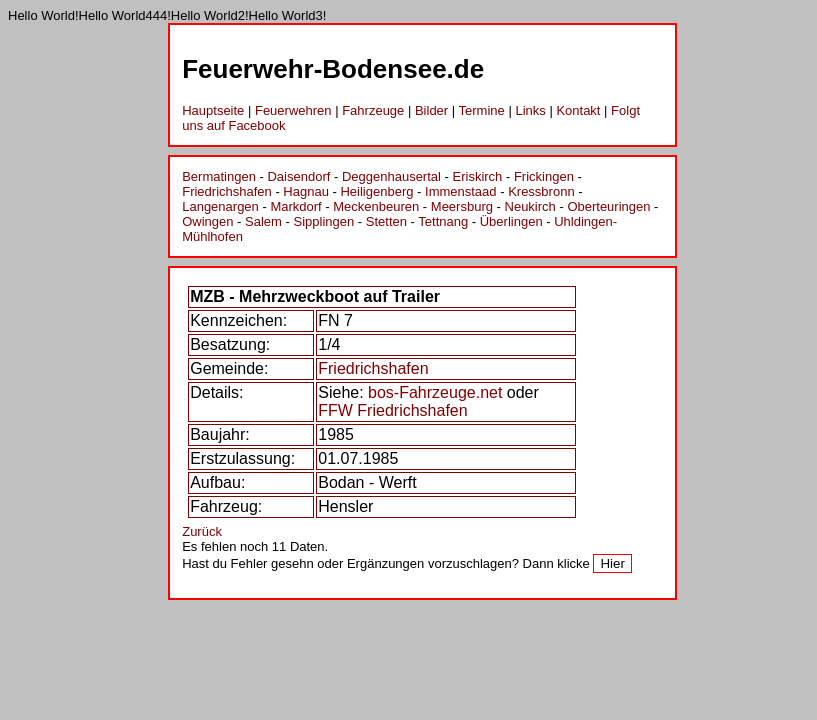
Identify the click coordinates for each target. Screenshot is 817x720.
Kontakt (578, 110)
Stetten (386, 221)
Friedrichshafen (227, 191)
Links (530, 110)
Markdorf (295, 206)
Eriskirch (478, 176)
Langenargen (220, 206)
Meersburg (462, 206)
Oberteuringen (608, 206)
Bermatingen (219, 176)
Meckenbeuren (376, 206)
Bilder (431, 110)
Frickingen (544, 176)
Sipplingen (323, 221)
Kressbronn (541, 191)
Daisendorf (298, 176)
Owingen (207, 221)
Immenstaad (461, 191)
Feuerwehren (293, 110)
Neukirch (530, 206)
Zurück (202, 531)
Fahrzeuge (373, 110)
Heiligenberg (376, 191)
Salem (263, 221)
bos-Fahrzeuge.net (435, 392)
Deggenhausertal (391, 176)
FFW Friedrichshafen (392, 410)
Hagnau (306, 191)
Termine (482, 110)
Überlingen (511, 221)
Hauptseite (213, 110)
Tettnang (443, 221)
